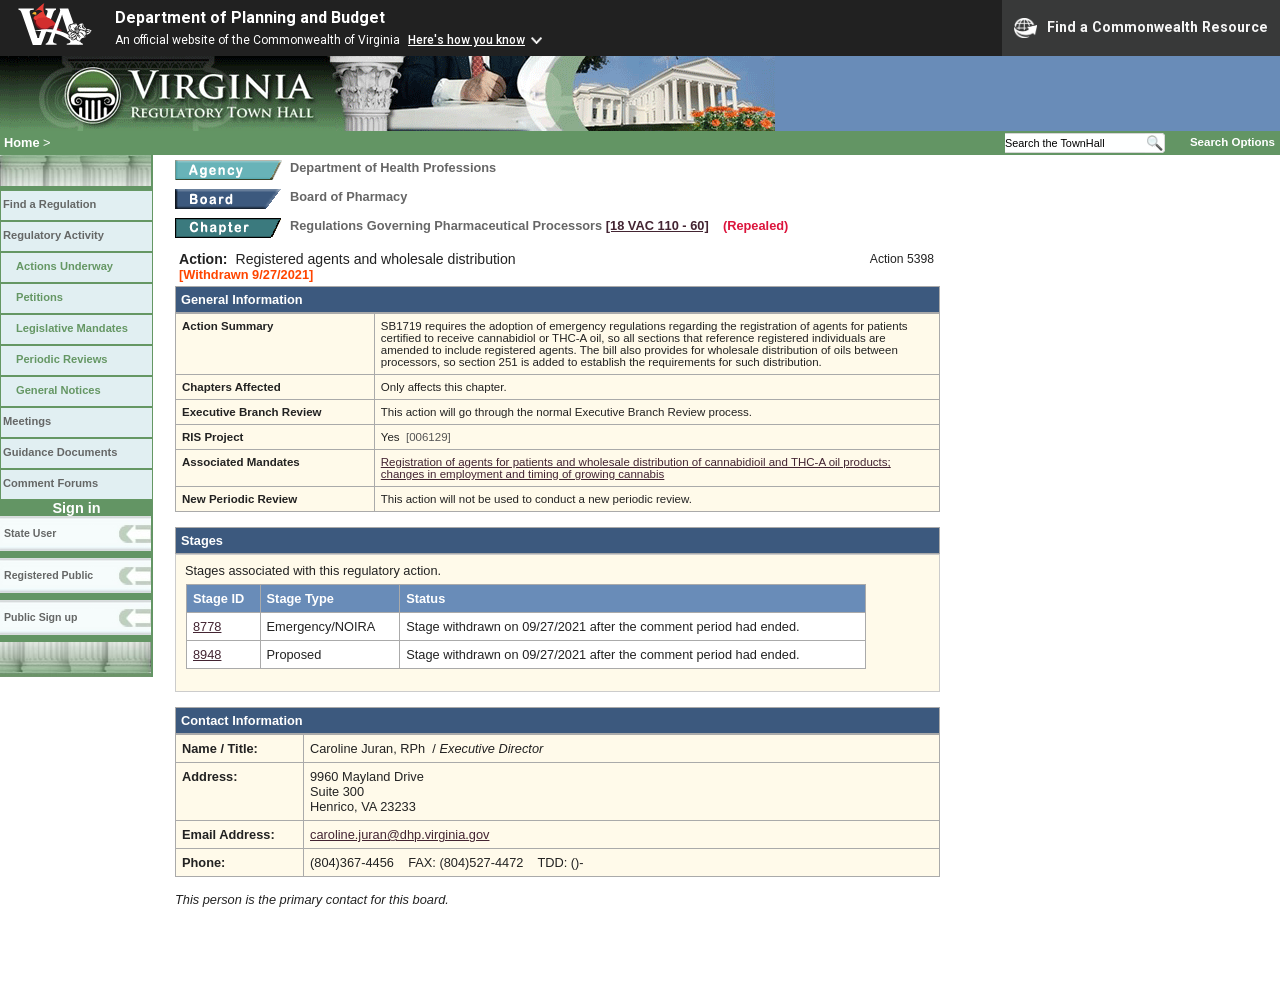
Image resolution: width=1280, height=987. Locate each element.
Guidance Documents (60, 452)
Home (22, 142)
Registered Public (48, 575)
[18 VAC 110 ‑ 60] (657, 225)
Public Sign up (40, 617)
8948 (207, 654)
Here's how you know (466, 40)
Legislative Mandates (72, 328)
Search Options (1232, 142)
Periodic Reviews (62, 359)
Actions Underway (64, 266)
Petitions (39, 297)
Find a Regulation (49, 204)
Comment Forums (50, 483)
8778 (207, 626)
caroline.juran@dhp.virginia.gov (399, 834)
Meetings (27, 421)
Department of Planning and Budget (250, 17)
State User (30, 533)
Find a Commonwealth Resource (1141, 28)
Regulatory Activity (53, 235)
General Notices (58, 390)
